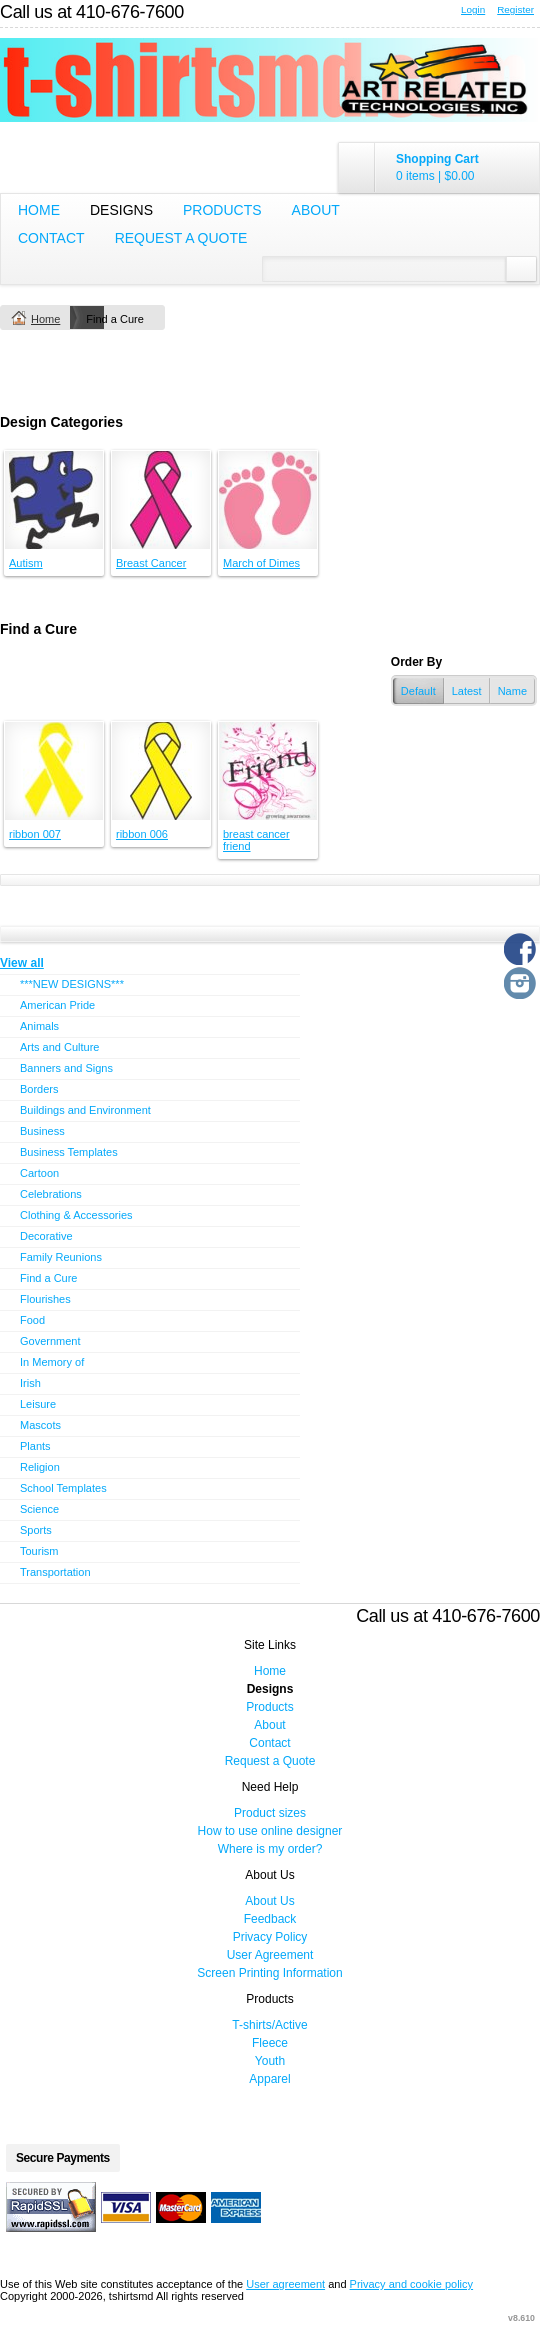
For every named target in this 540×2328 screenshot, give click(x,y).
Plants (35, 1446)
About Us (269, 1901)
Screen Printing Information (269, 1973)
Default (418, 691)
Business (42, 1131)
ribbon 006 (142, 834)
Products (222, 210)
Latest (467, 691)
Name (512, 691)
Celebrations (51, 1194)
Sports (36, 1530)
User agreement (285, 2284)
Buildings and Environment (85, 1110)
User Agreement (270, 1955)
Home (39, 210)
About (316, 210)
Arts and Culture (59, 1047)
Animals (39, 1026)
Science (39, 1509)
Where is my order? (270, 1849)
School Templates (63, 1488)
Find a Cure (48, 1278)
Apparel (269, 2079)
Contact (51, 238)
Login (473, 9)
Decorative (46, 1236)
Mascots (40, 1425)
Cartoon (39, 1173)
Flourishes (45, 1299)
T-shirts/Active (269, 2025)
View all (22, 963)
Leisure (38, 1404)
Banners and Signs (66, 1068)
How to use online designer (270, 1831)
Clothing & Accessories (76, 1215)
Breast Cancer (151, 563)
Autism (26, 563)
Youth (270, 2061)
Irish (30, 1383)
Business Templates (69, 1152)
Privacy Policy (270, 1937)
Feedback (270, 1919)
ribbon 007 (35, 834)
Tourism (39, 1551)
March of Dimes (261, 563)
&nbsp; (54, 500)
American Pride (57, 1005)
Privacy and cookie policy (412, 2284)
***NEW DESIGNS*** (72, 984)
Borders (39, 1089)
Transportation (55, 1572)
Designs (121, 210)
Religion (40, 1467)
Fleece (270, 2043)
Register (515, 9)
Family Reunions (61, 1257)
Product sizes (270, 1813)
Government (50, 1341)
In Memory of (52, 1362)
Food (32, 1320)
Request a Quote (181, 238)
